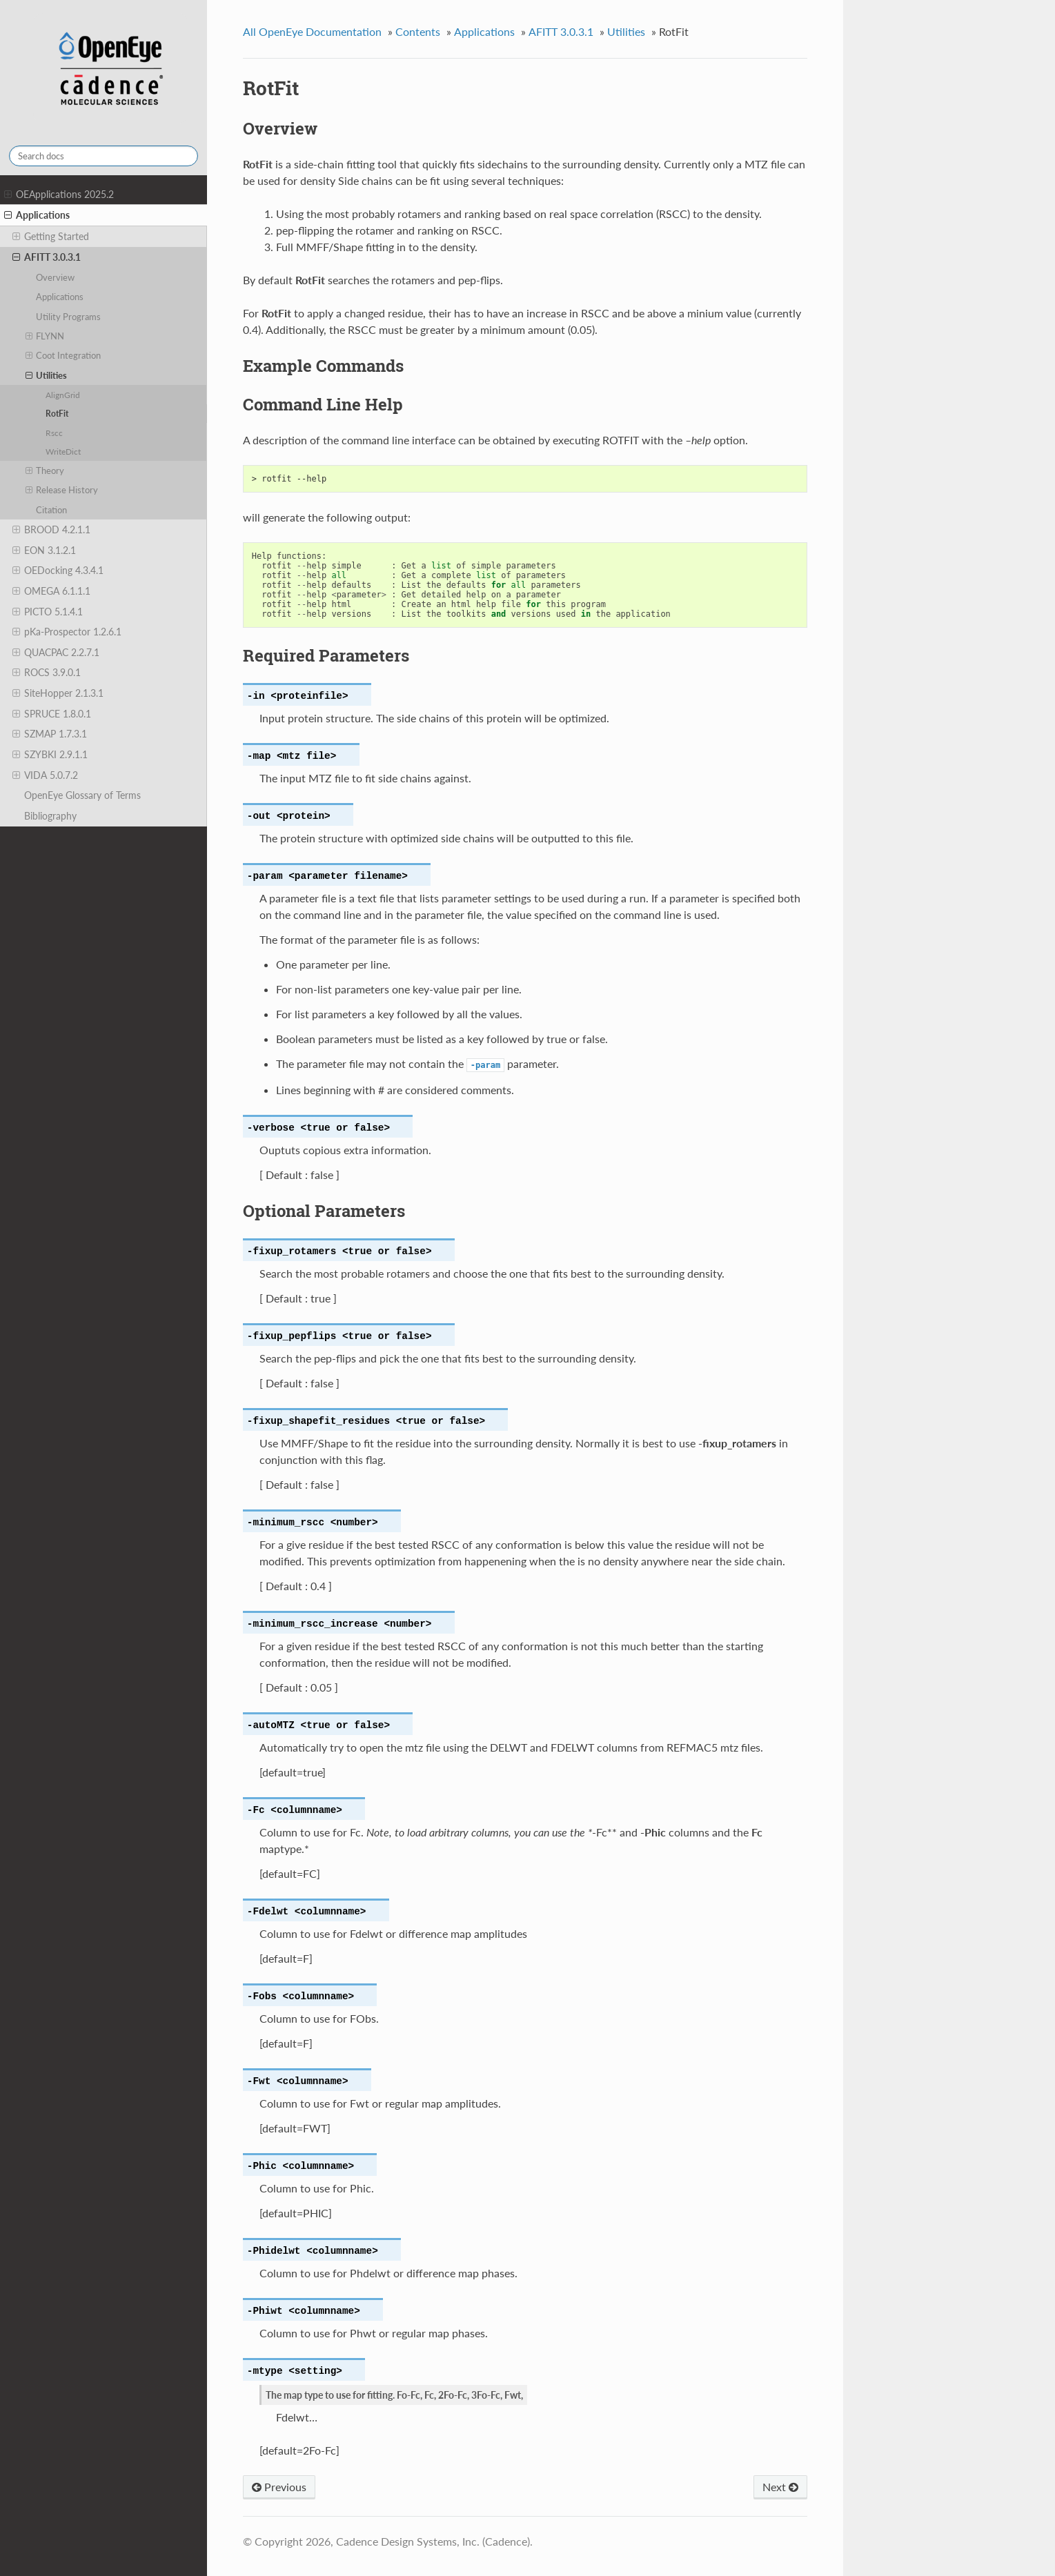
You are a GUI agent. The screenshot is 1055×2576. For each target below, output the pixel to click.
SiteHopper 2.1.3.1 (57, 693)
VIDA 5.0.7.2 (45, 775)
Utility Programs (68, 316)
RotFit (57, 413)
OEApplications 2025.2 (59, 194)
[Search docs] (103, 156)
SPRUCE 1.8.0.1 (51, 714)
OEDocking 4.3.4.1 (57, 570)
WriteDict (63, 451)
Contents (417, 31)
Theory (45, 470)
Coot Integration (63, 355)
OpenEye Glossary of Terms (82, 795)
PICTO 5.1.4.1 (47, 612)
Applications (37, 215)
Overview (55, 277)
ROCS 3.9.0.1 (46, 672)
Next (780, 2486)
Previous (279, 2486)
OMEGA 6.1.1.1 (51, 591)
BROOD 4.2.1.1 (51, 530)
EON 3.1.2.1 (44, 550)
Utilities (47, 375)
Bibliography (50, 816)
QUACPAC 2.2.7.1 (55, 652)
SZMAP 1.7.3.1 (49, 734)
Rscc (54, 432)
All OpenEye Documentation (312, 31)
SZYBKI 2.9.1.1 (50, 755)
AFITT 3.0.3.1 (46, 257)
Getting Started (50, 236)
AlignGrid (63, 394)
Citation (51, 509)
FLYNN (45, 336)
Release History (62, 490)
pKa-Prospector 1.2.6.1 (66, 632)
